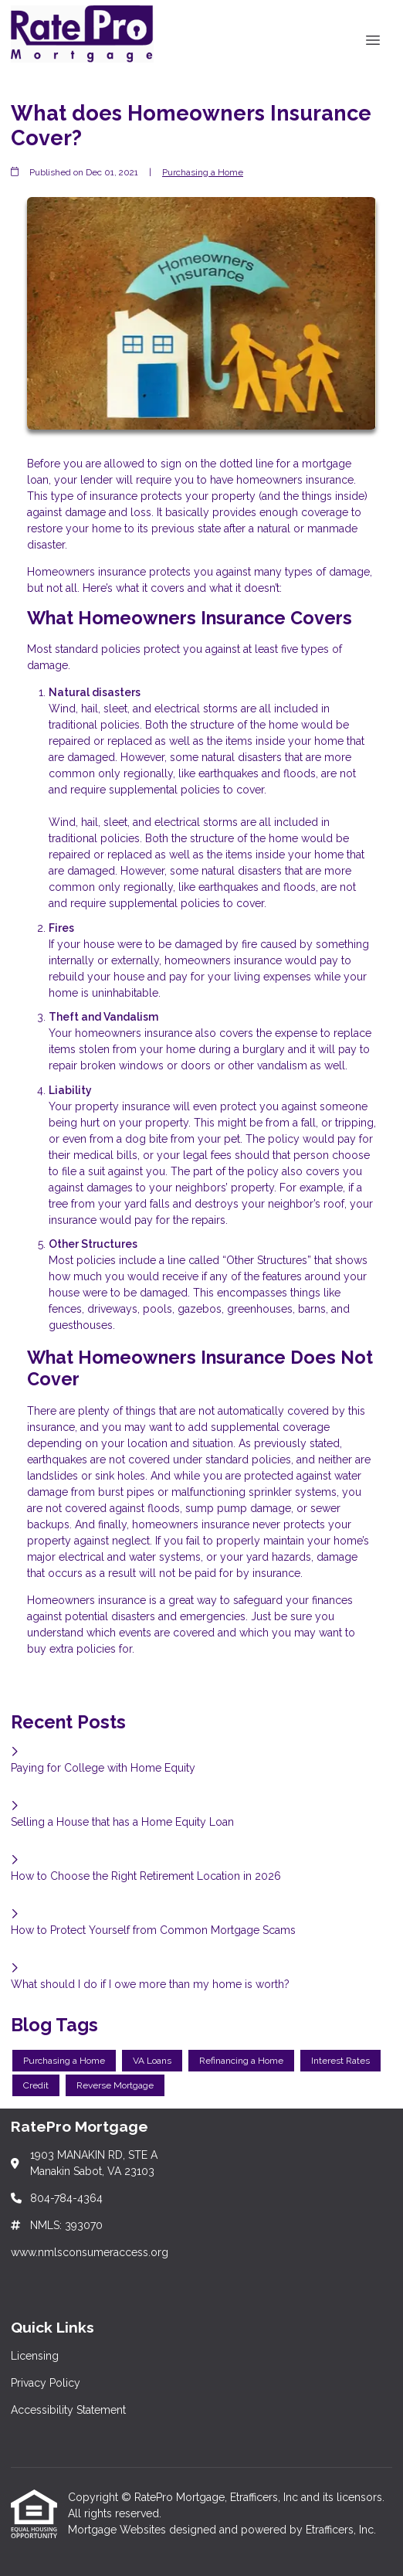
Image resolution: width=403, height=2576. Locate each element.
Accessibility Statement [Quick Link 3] (68, 2410)
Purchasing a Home (202, 172)
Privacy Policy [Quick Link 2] (45, 2383)
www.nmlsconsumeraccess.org (89, 2252)
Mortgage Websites (118, 2529)
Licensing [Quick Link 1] (35, 2356)
